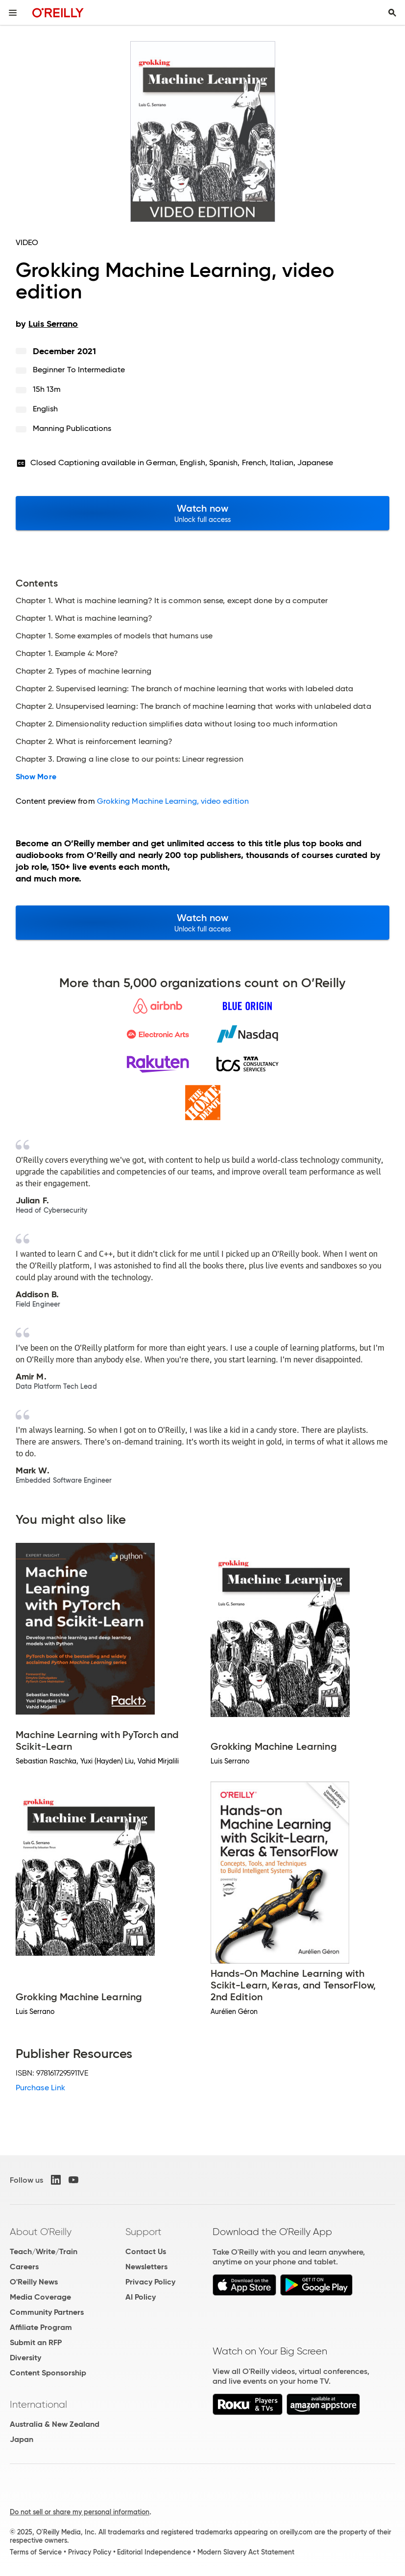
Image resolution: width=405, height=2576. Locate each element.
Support (143, 2231)
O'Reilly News (34, 2282)
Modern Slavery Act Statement (245, 2552)
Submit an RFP (36, 2342)
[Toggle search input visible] (392, 12)
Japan (21, 2439)
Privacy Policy (150, 2282)
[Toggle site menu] (12, 12)
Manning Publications (72, 428)
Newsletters (146, 2266)
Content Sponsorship (48, 2373)
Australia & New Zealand (54, 2424)
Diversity (25, 2357)
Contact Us (145, 2251)
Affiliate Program (41, 2327)
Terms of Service (36, 2552)
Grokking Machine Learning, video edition (173, 801)
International (38, 2404)
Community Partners (47, 2312)
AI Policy (140, 2297)
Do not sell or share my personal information (79, 2512)
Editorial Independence (154, 2552)
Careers (24, 2266)
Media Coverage (40, 2297)
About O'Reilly (40, 2231)
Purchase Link (40, 2087)
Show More (36, 777)
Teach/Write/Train (43, 2251)
